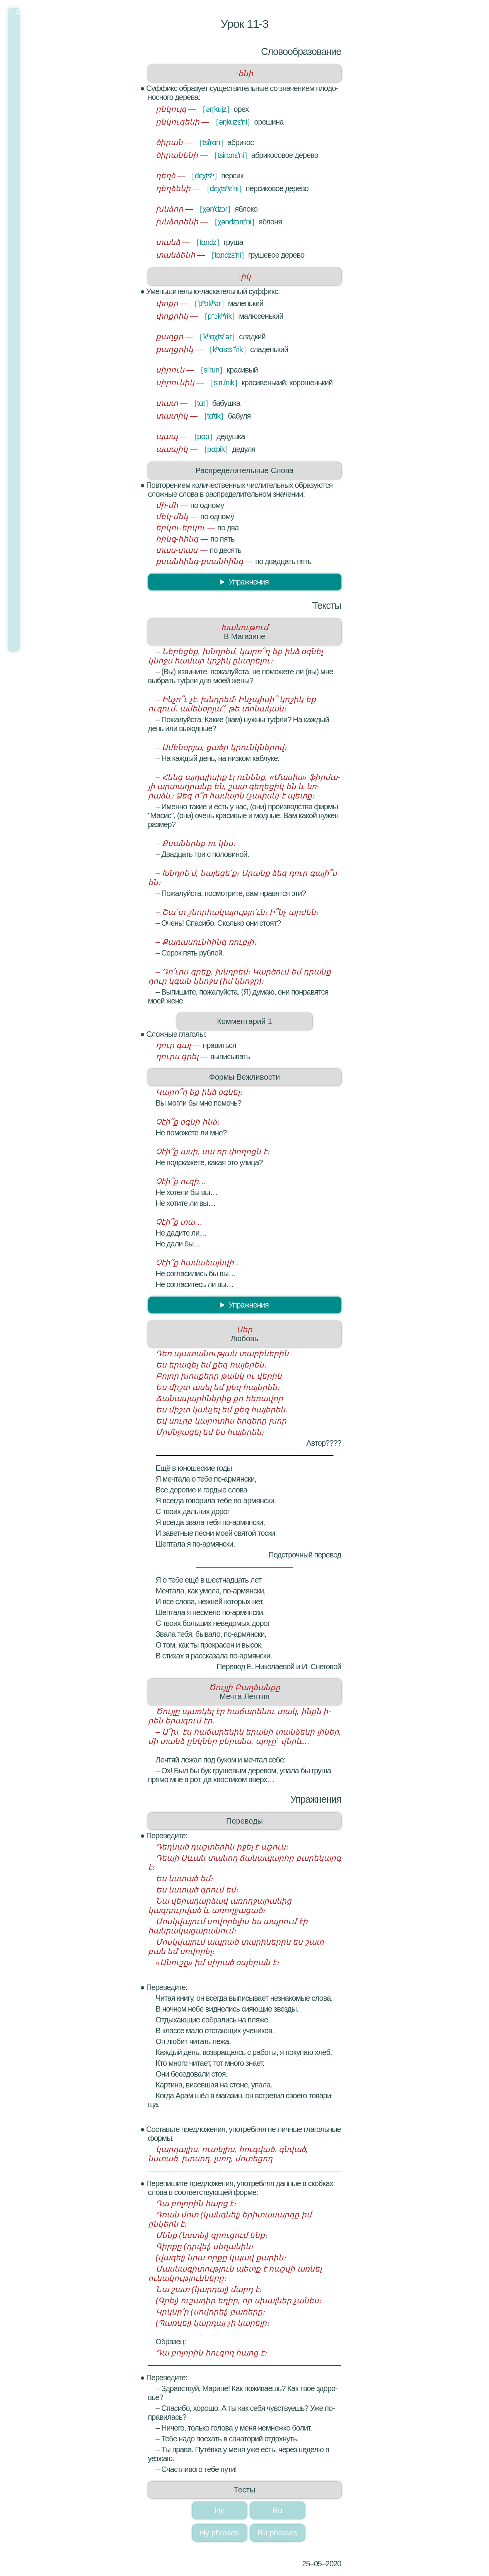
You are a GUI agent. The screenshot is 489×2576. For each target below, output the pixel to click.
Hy (219, 2510)
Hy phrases (219, 2532)
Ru (278, 2510)
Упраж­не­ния (248, 582)
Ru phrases (277, 2532)
